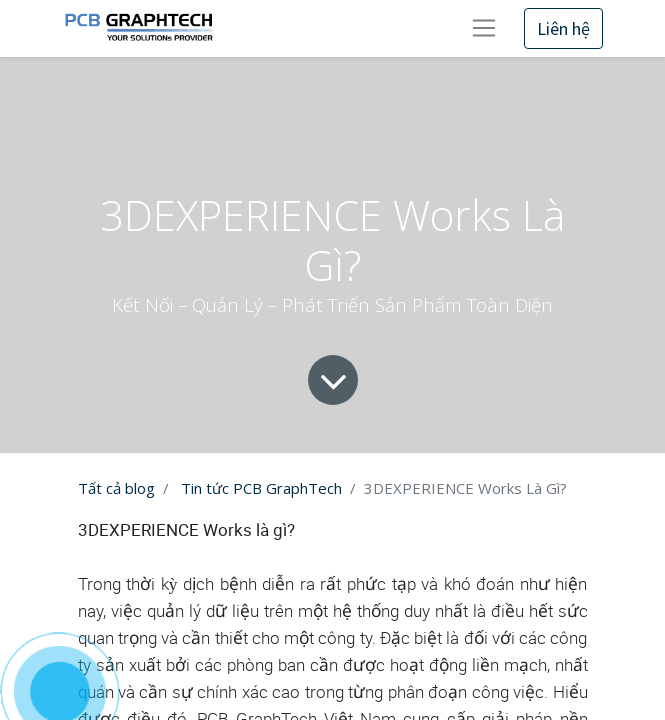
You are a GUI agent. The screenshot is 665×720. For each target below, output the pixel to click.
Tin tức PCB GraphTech (261, 488)
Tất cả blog (116, 488)
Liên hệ (563, 28)
